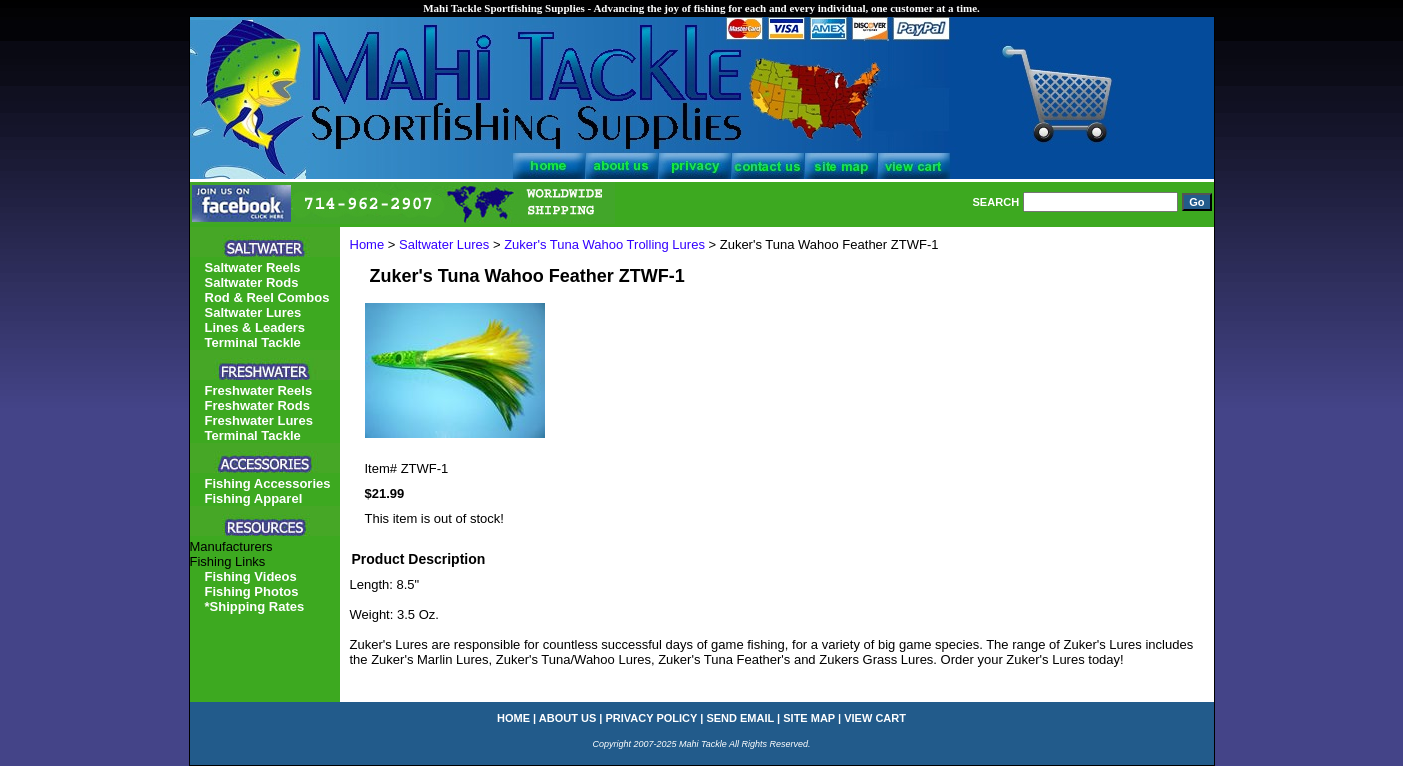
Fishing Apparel (254, 498)
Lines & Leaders (255, 327)
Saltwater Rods (252, 282)
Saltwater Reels (253, 267)
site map (809, 718)
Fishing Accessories (268, 483)
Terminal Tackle (253, 342)
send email (740, 718)
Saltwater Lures (444, 244)
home (513, 718)
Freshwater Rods (257, 405)
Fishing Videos (251, 576)
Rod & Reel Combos (267, 297)
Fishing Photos (252, 591)
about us (567, 718)
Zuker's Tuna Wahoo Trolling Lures (604, 244)
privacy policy (652, 718)
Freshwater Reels (259, 390)
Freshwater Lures (259, 420)
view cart (875, 718)
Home (367, 244)
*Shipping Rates (255, 606)
